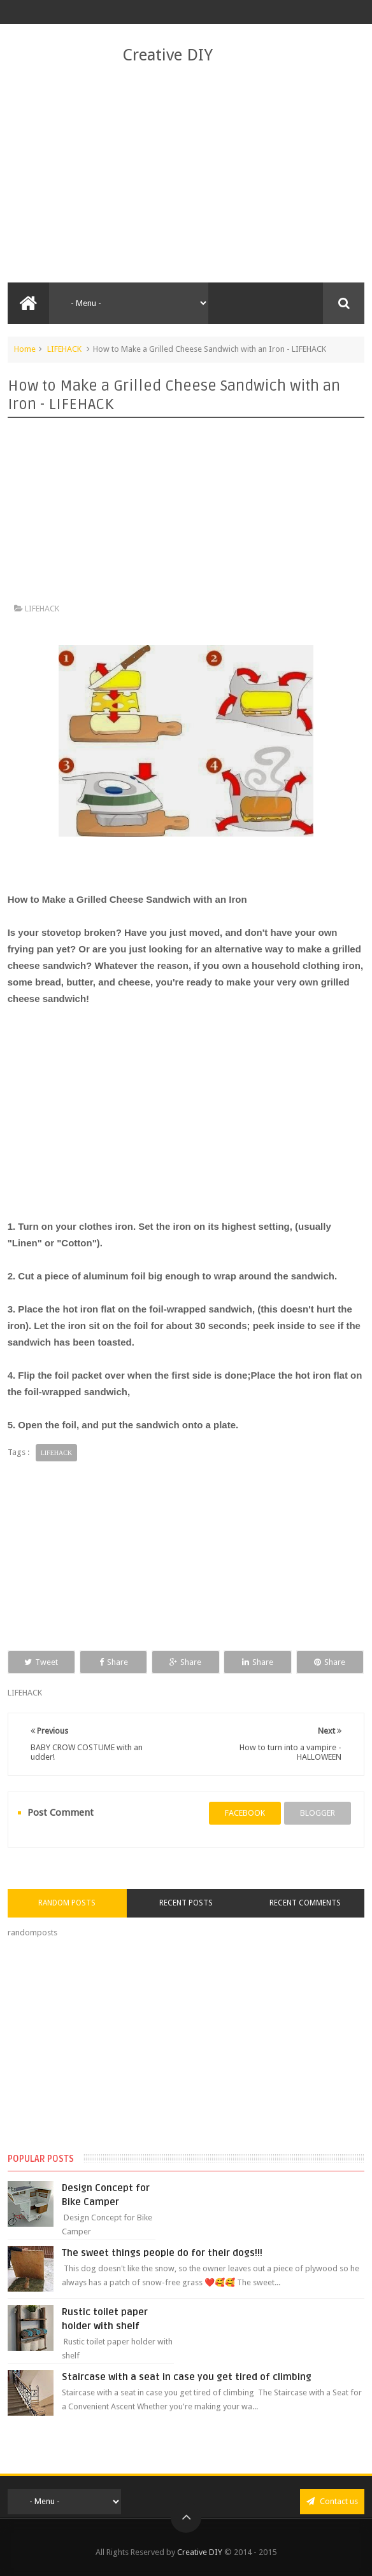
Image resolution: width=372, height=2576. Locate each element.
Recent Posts (186, 1902)
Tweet (41, 1662)
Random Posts (67, 1902)
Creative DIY (167, 54)
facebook (245, 1813)
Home (25, 349)
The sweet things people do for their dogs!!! (162, 2253)
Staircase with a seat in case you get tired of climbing (186, 2377)
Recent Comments (305, 1902)
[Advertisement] (186, 174)
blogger (317, 1813)
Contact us (332, 2501)
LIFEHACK (64, 349)
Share (113, 1662)
